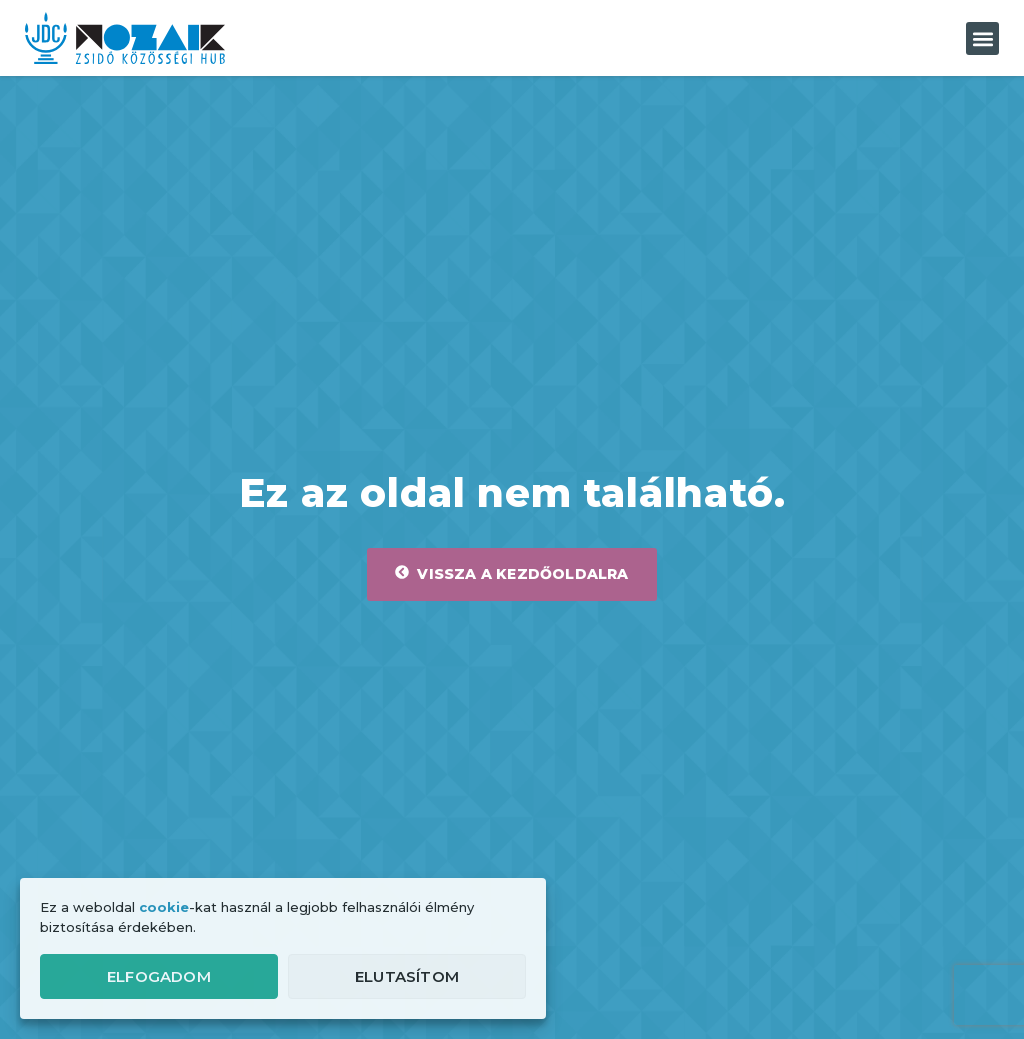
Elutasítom (407, 976)
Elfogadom (159, 976)
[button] (982, 38)
